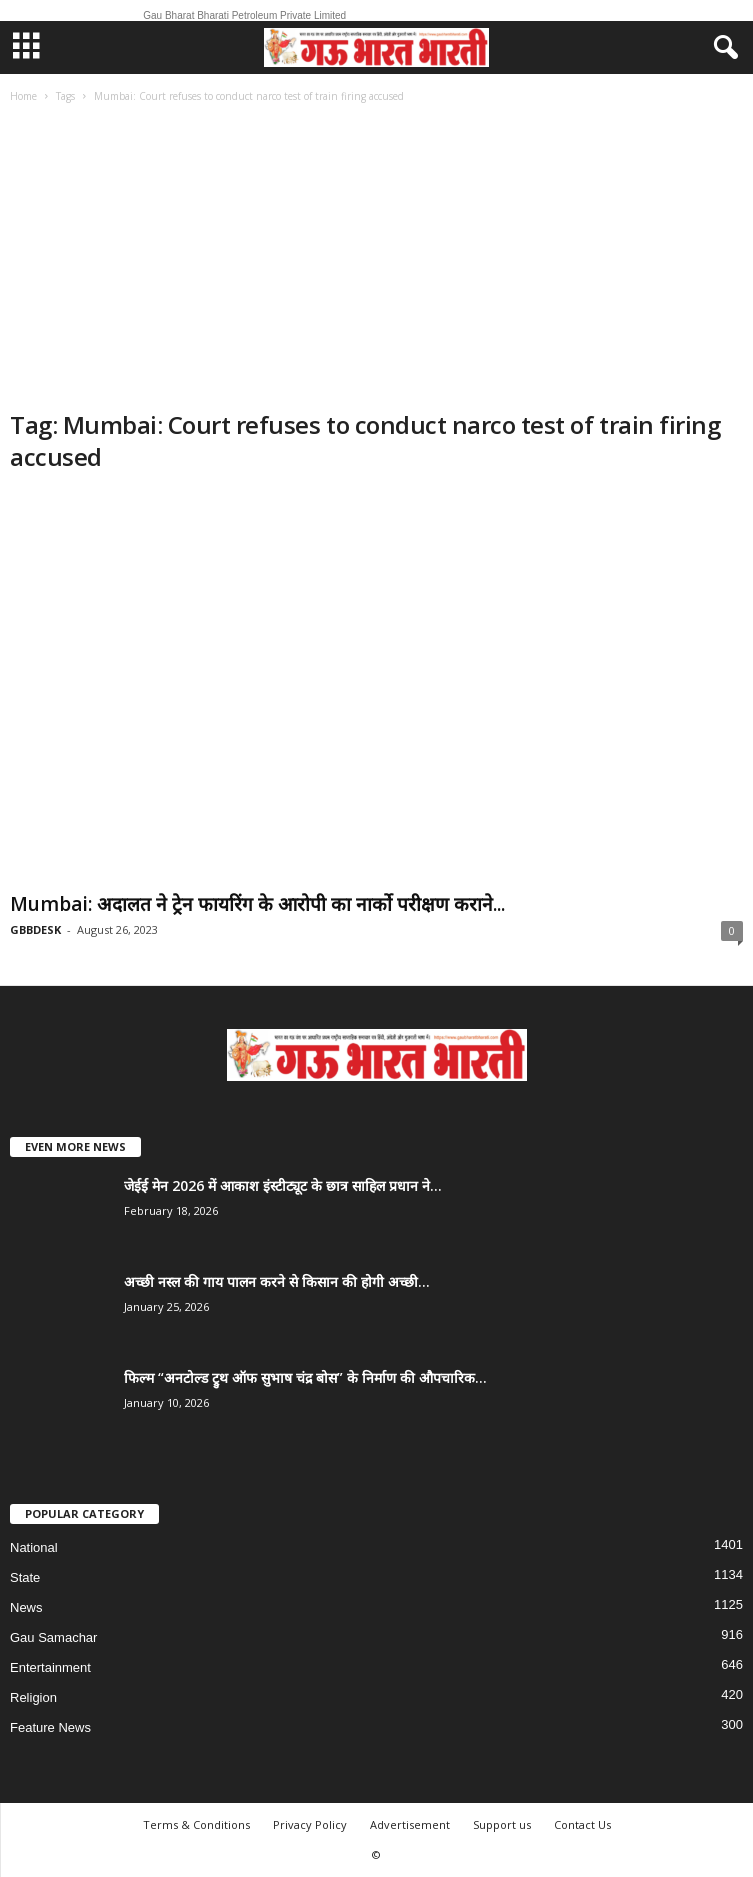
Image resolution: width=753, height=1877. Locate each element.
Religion (33, 1697)
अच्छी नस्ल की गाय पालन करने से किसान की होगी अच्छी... (277, 1281)
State (25, 1577)
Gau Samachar (53, 1637)
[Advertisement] (376, 259)
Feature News (50, 1727)
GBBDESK (35, 929)
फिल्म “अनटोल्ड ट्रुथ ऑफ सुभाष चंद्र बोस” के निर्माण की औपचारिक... (305, 1377)
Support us (502, 1824)
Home (23, 96)
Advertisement (410, 1824)
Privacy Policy (310, 1824)
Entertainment (50, 1667)
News (26, 1607)
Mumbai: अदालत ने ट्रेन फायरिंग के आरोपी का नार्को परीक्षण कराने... (257, 904)
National (34, 1547)
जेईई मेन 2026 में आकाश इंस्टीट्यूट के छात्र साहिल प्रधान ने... (283, 1185)
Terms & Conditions (196, 1824)
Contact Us (582, 1824)
